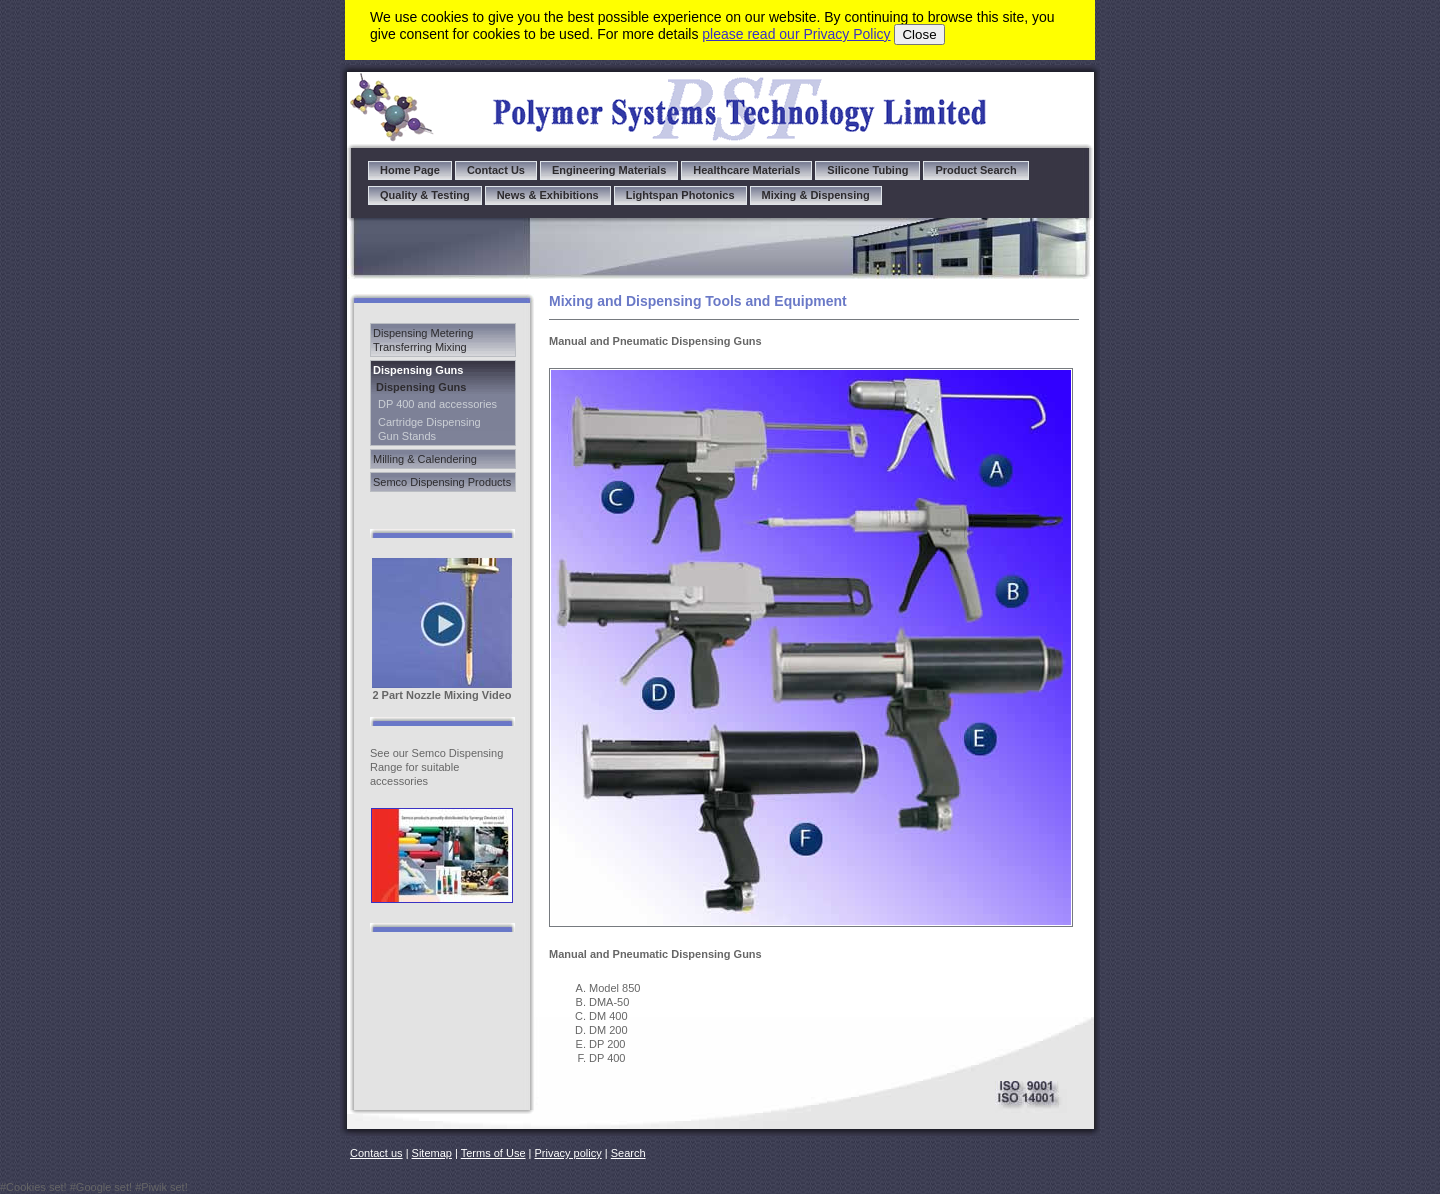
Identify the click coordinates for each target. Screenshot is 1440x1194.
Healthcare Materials (746, 170)
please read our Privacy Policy (796, 34)
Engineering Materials (609, 170)
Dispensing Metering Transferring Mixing (423, 340)
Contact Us (496, 170)
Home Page (410, 170)
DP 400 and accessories (437, 404)
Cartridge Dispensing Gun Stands (429, 429)
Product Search (975, 170)
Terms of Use (493, 1153)
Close (919, 34)
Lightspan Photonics (680, 195)
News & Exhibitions (548, 195)
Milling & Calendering (425, 459)
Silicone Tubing (867, 170)
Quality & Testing (425, 195)
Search (628, 1153)
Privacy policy (568, 1153)
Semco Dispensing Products (442, 482)
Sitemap (432, 1153)
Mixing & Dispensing (816, 195)
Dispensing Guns (418, 370)
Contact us (376, 1153)
